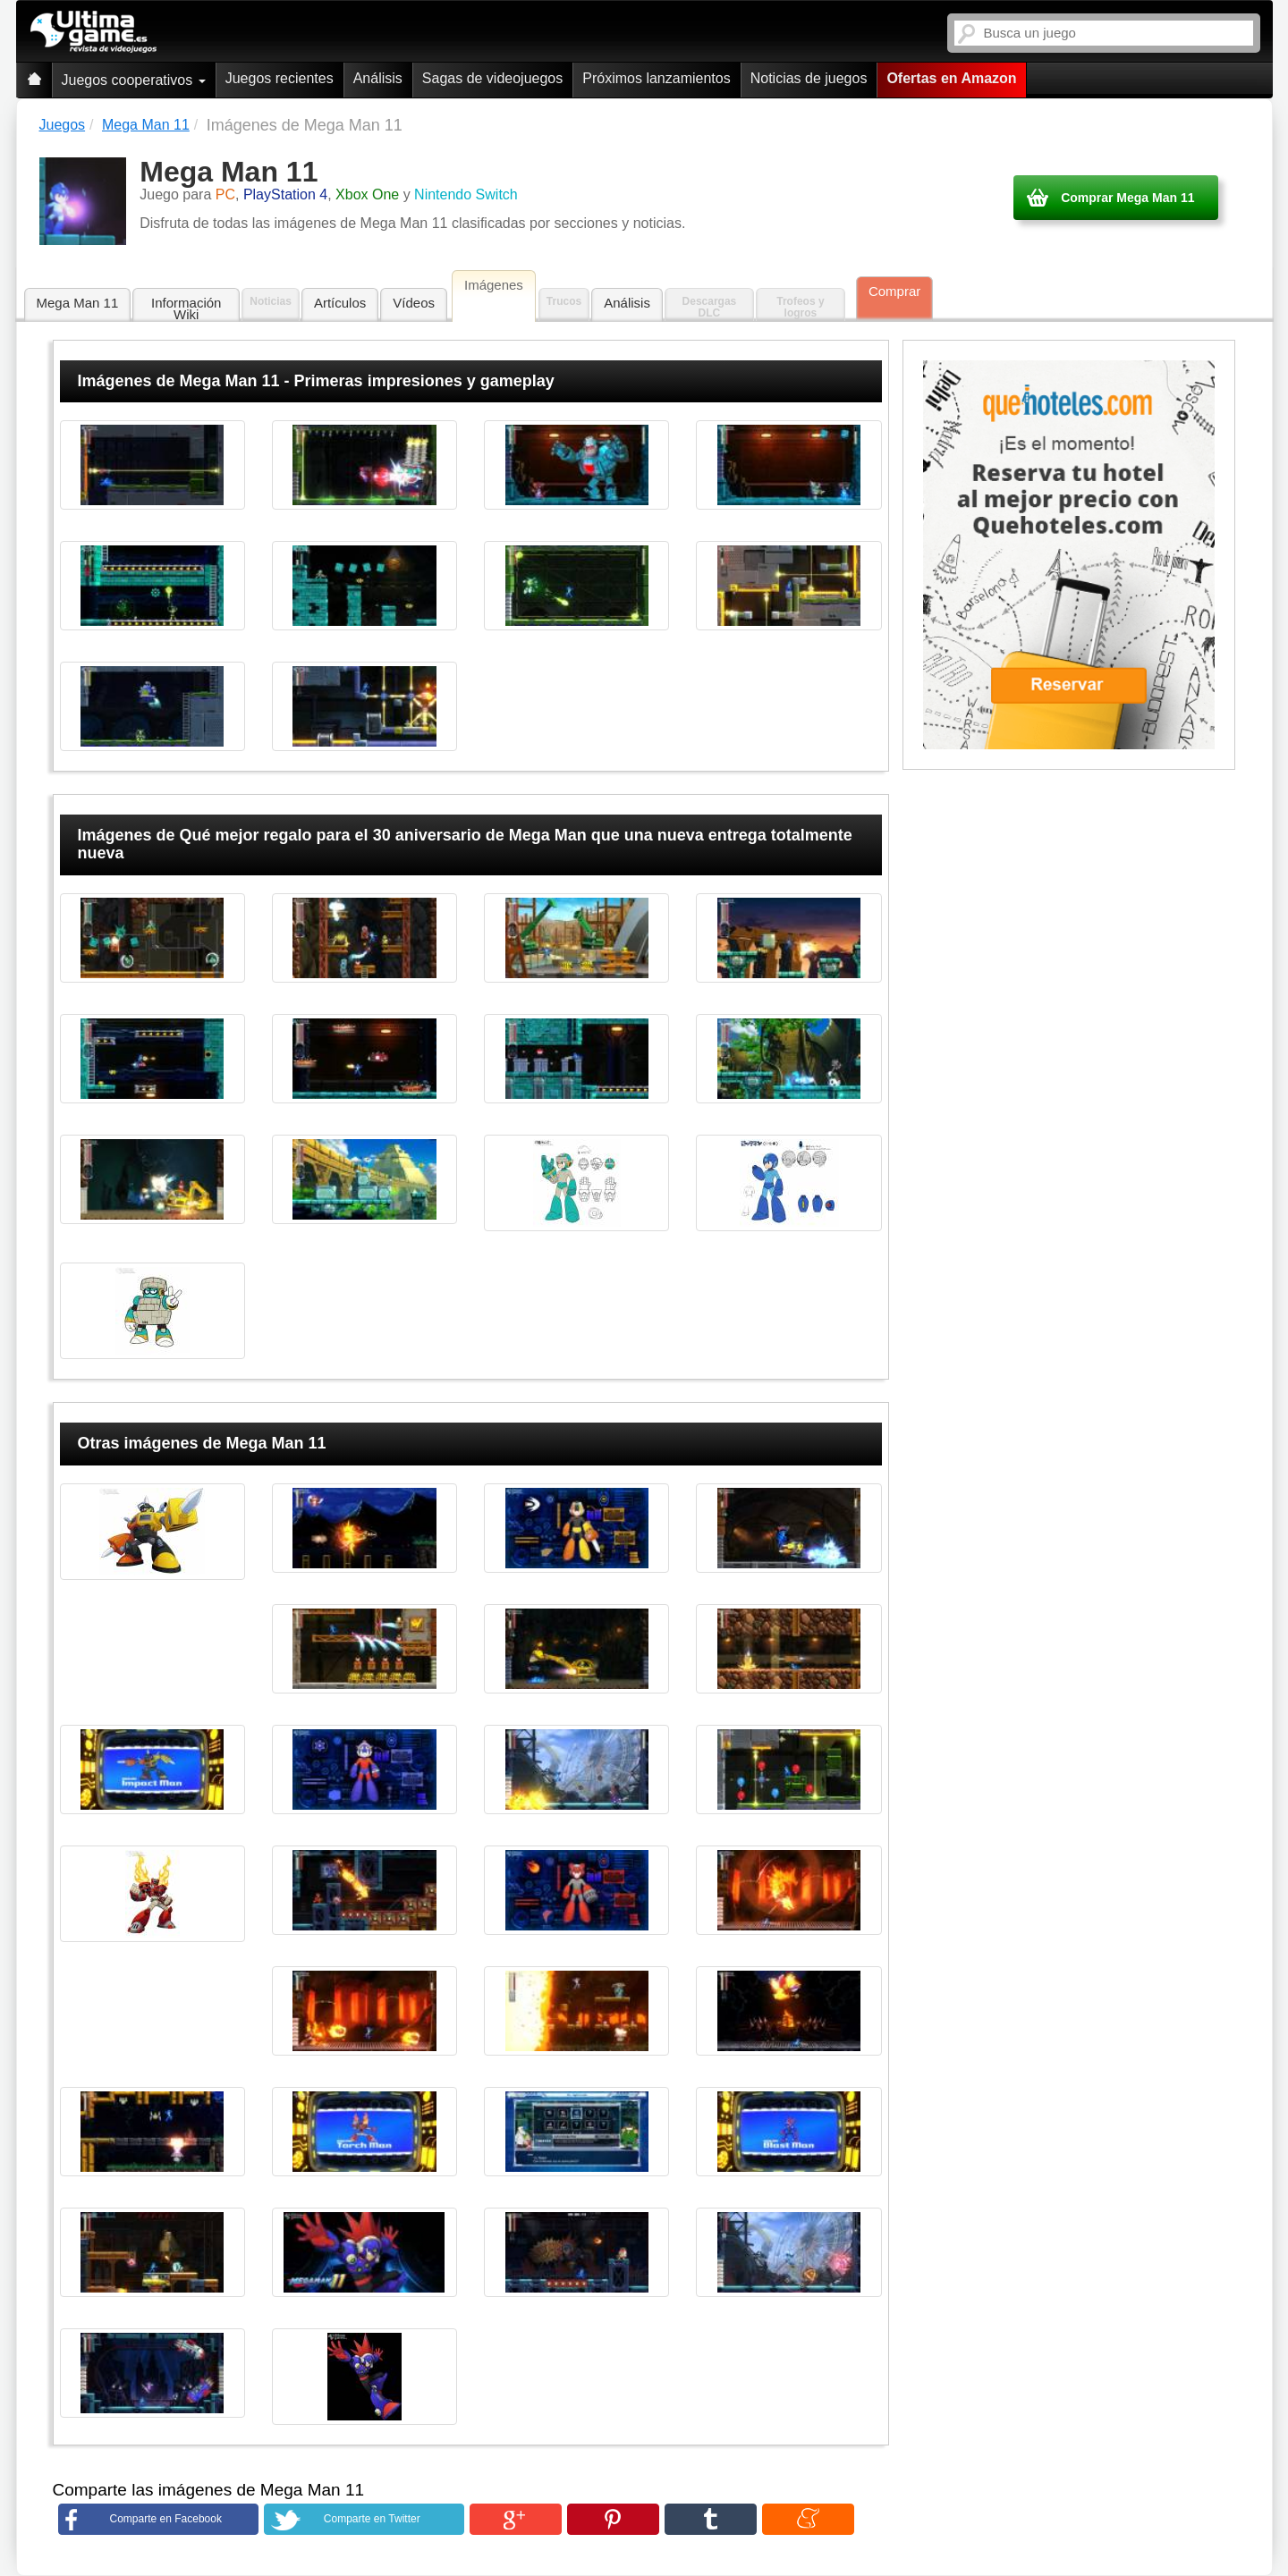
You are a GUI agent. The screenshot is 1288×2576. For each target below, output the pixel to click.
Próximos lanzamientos (656, 78)
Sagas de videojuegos (492, 78)
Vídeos (414, 302)
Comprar (894, 291)
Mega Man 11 (78, 302)
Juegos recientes (279, 78)
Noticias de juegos (809, 78)
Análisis (377, 78)
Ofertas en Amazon (951, 78)
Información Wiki (186, 308)
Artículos (340, 302)
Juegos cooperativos (134, 80)
